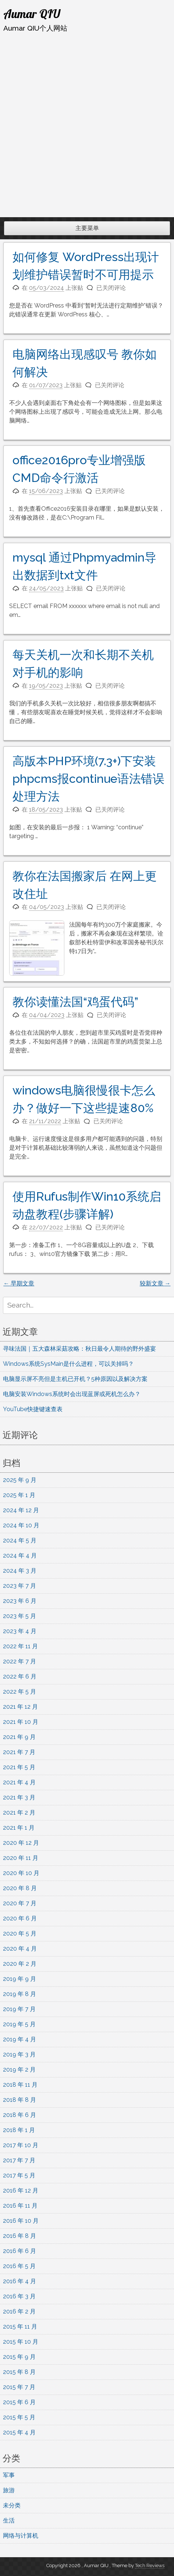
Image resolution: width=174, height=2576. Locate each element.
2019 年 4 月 (19, 2039)
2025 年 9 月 (19, 1479)
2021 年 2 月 (19, 1812)
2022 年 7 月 (19, 1661)
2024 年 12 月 (21, 1510)
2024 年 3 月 (19, 1570)
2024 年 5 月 (19, 1540)
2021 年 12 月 (20, 1706)
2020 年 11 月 (20, 1857)
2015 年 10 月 (20, 2341)
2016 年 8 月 (19, 2235)
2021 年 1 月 (19, 1827)
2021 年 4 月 (19, 1782)
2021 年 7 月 (19, 1752)
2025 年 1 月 (19, 1495)
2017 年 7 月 (19, 2160)
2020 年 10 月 (21, 1873)
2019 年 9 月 (19, 1978)
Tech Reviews (149, 2565)
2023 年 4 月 (19, 1631)
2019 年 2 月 (19, 2069)
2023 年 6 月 (19, 1600)
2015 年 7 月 (19, 2387)
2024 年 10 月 (21, 1525)
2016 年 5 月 (19, 2266)
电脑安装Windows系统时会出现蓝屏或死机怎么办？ (72, 1394)
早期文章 (18, 1283)
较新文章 (155, 1283)
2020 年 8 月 (20, 1888)
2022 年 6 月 (19, 1676)
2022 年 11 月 (20, 1646)
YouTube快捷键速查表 (33, 1409)
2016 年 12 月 (20, 2190)
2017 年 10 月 (20, 2145)
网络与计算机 (20, 2535)
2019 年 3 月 (19, 2054)
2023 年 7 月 (19, 1585)
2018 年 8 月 (19, 2099)
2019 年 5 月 (19, 2024)
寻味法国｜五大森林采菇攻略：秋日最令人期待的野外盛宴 (79, 1348)
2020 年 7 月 (19, 1903)
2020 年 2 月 (19, 1963)
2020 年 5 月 (19, 1933)
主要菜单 (87, 228)
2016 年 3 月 (19, 2296)
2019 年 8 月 (19, 1993)
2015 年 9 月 (19, 2356)
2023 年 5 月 (19, 1615)
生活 (9, 2520)
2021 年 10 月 (20, 1721)
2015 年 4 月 (19, 2432)
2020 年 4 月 (20, 1948)
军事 (9, 2475)
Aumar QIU (31, 13)
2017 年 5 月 (19, 2175)
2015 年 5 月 (19, 2417)
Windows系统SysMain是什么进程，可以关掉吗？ (68, 1363)
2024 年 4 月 (20, 1555)
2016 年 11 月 (20, 2205)
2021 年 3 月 (19, 1797)
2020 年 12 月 (21, 1842)
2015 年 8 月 (19, 2371)
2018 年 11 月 (20, 2084)
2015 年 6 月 (19, 2402)
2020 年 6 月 (20, 1918)
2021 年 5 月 (19, 1767)
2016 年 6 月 (19, 2250)
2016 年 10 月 (21, 2220)
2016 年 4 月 (19, 2281)
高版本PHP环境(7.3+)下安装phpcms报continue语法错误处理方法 (88, 778)
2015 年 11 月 (20, 2326)
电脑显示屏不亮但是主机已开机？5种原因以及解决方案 (76, 1378)
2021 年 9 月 (19, 1736)
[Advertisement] (87, 125)
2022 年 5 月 (19, 1691)
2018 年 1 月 (19, 2130)
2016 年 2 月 (19, 2311)
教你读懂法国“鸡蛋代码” (75, 1001)
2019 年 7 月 (19, 2009)
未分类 (12, 2505)
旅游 (9, 2490)
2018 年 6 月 (19, 2114)
